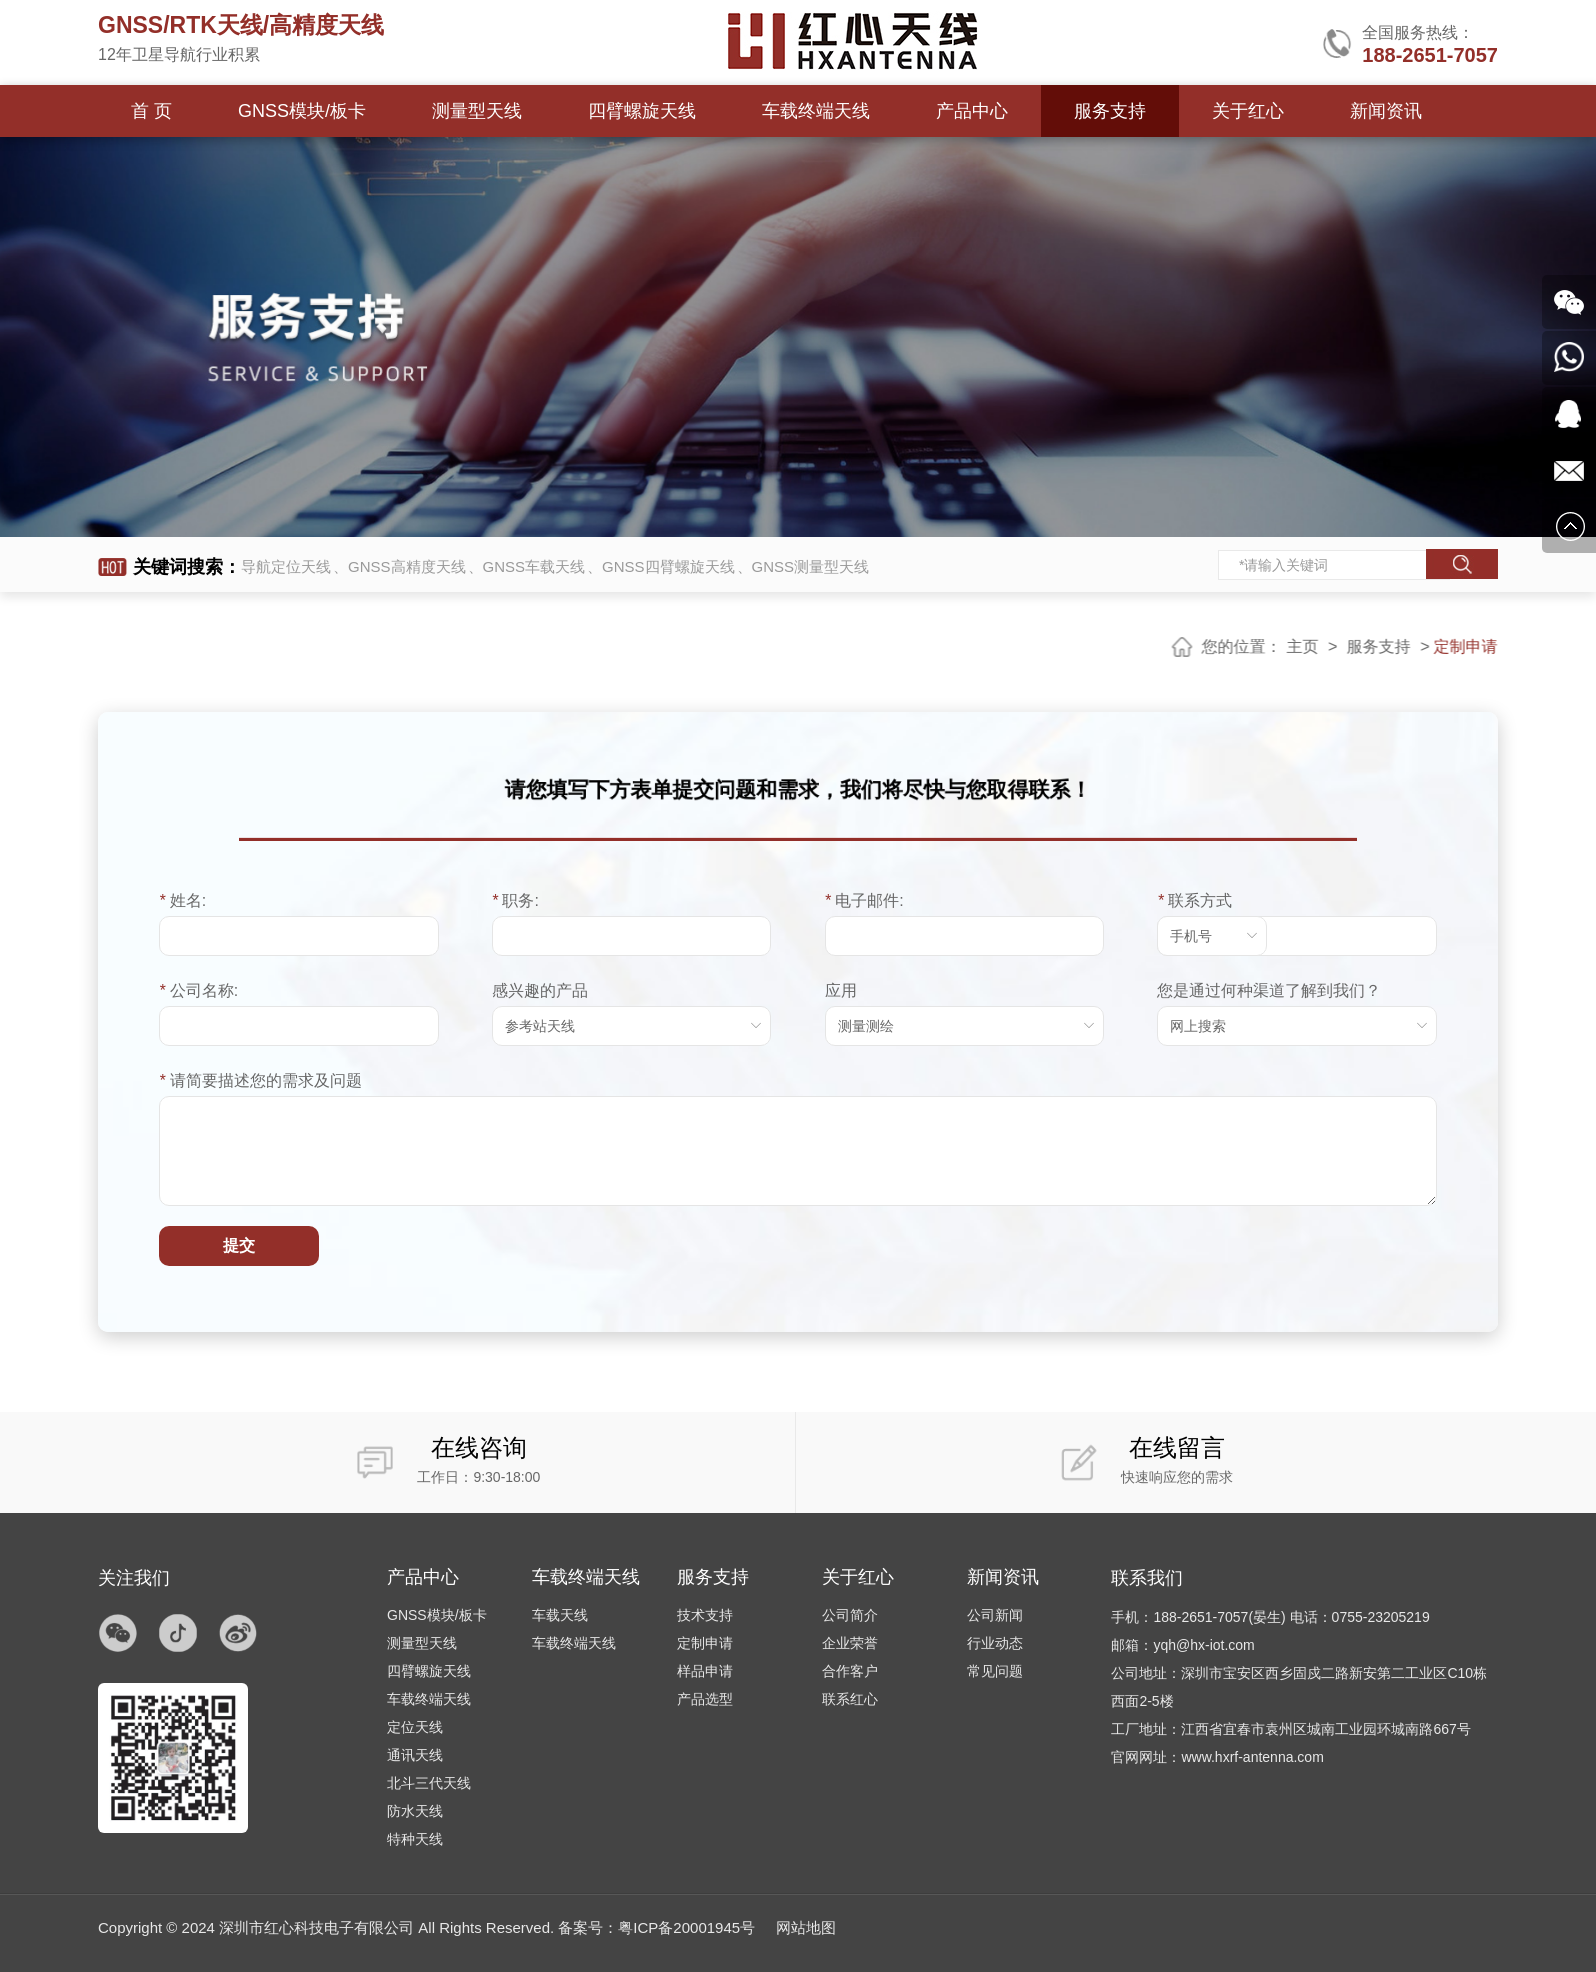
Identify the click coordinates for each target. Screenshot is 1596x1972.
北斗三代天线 (429, 1783)
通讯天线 (415, 1755)
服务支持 (1108, 111)
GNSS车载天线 (534, 566)
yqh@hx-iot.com (1203, 1645)
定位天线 (415, 1727)
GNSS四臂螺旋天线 (668, 566)
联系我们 (1147, 1578)
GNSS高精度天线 (407, 566)
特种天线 (415, 1839)
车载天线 (560, 1615)
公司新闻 (995, 1615)
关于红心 (1245, 111)
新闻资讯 (1383, 111)
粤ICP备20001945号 (686, 1927)
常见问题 (995, 1671)
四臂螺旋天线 (641, 111)
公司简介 (850, 1615)
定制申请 (705, 1643)
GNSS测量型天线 (811, 566)
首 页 (151, 111)
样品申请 (705, 1671)
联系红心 (850, 1699)
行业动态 (995, 1643)
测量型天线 (476, 111)
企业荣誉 (850, 1643)
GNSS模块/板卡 (302, 111)
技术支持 (705, 1615)
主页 (1317, 646)
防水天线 (415, 1811)
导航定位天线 (286, 566)
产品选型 (705, 1699)
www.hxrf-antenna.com (1252, 1757)
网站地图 (806, 1927)
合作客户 (850, 1671)
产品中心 (970, 111)
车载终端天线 (814, 111)
